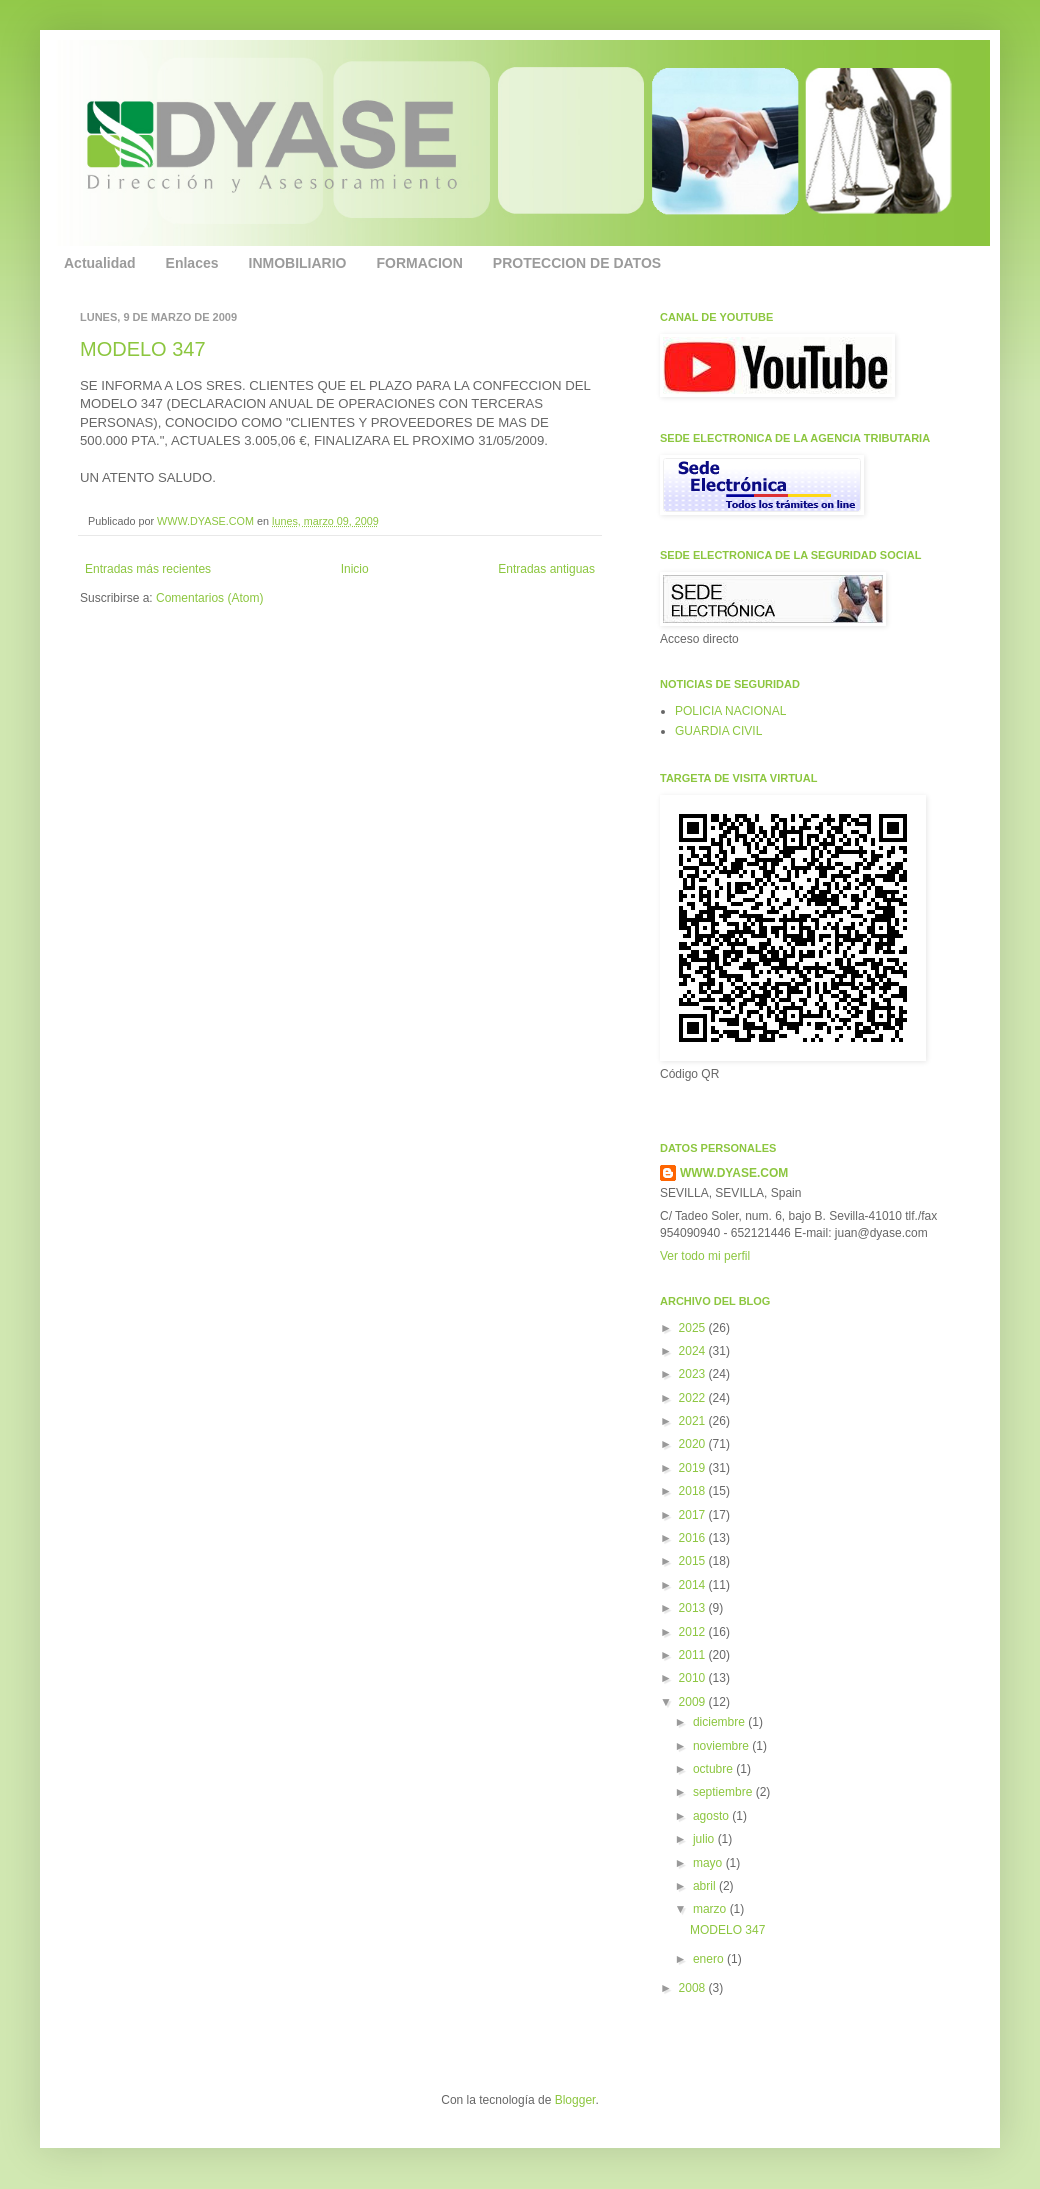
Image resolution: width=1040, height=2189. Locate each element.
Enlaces (192, 263)
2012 (694, 1632)
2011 (694, 1655)
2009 (694, 1702)
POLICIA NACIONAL (730, 711)
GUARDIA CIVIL (718, 731)
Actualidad (100, 263)
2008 (694, 1988)
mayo (709, 1863)
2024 (694, 1351)
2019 (694, 1468)
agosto (712, 1816)
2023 (694, 1374)
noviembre (722, 1746)
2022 (694, 1398)
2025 (694, 1328)
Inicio (355, 569)
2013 (694, 1608)
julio (705, 1839)
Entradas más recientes (148, 569)
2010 (694, 1678)
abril (706, 1886)
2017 (694, 1515)
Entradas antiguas (546, 569)
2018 (694, 1491)
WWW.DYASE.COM (207, 521)
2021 (694, 1421)
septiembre (724, 1792)
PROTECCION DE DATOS (577, 263)
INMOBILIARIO (298, 263)
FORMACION (420, 263)
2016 (694, 1538)
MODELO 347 (143, 349)
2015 (694, 1561)
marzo (711, 1909)
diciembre (720, 1722)
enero (710, 1959)
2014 (694, 1585)
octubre (714, 1769)
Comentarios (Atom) (209, 598)
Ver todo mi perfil (705, 1256)
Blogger (575, 2100)
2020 (694, 1444)
